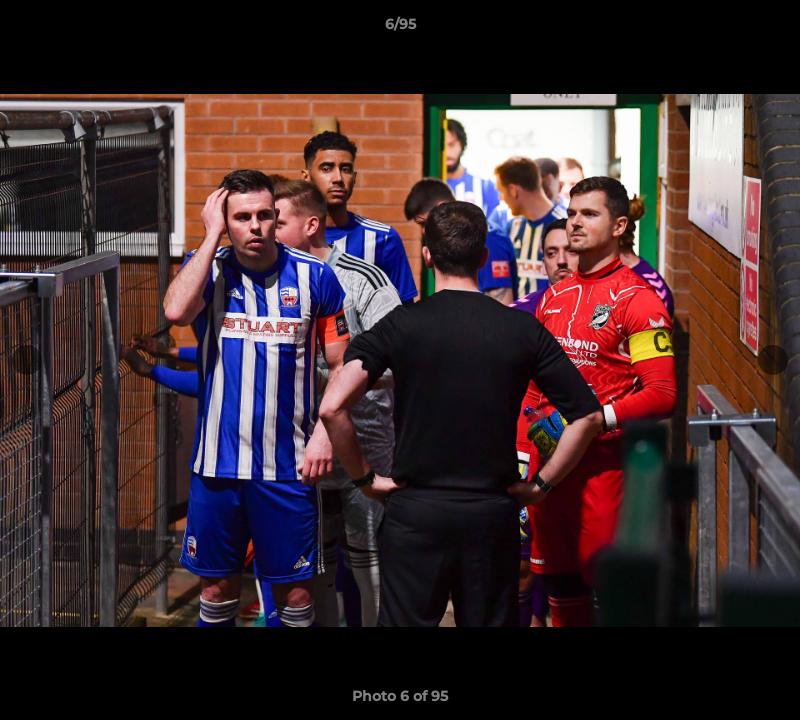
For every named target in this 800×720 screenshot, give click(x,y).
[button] (764, 29)
